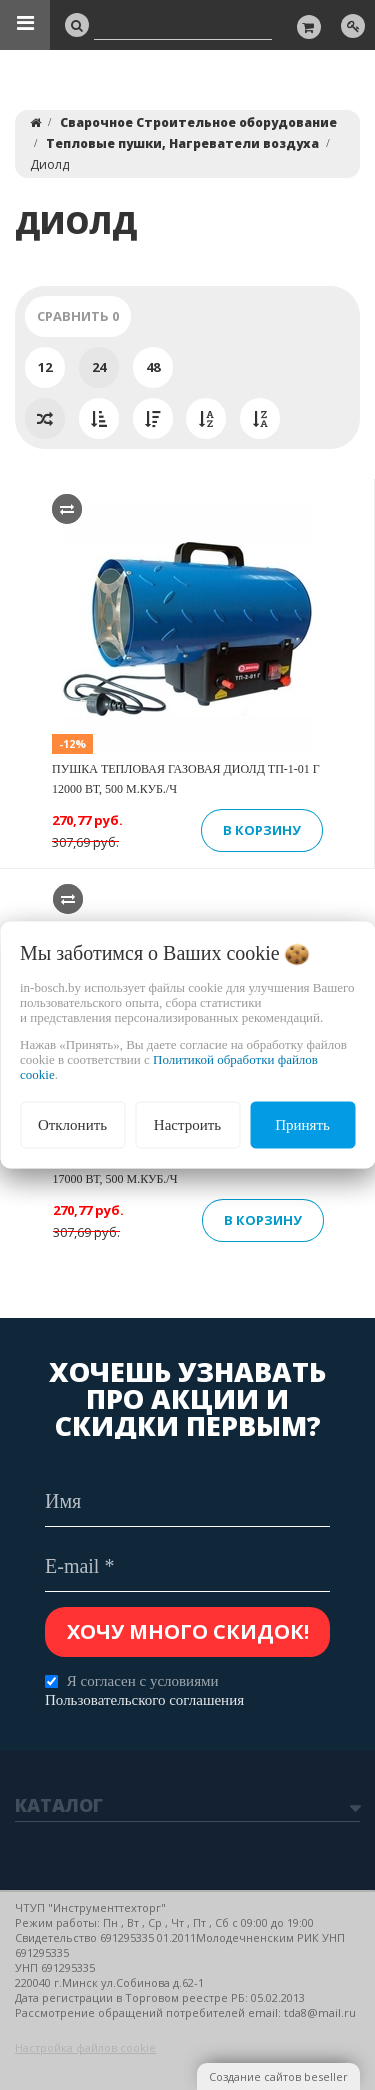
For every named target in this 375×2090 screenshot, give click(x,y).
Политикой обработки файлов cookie (169, 1067)
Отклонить (72, 1125)
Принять (302, 1125)
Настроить (187, 1125)
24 (99, 367)
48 (153, 367)
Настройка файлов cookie (85, 2047)
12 (45, 367)
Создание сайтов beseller (278, 2076)
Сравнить (78, 316)
